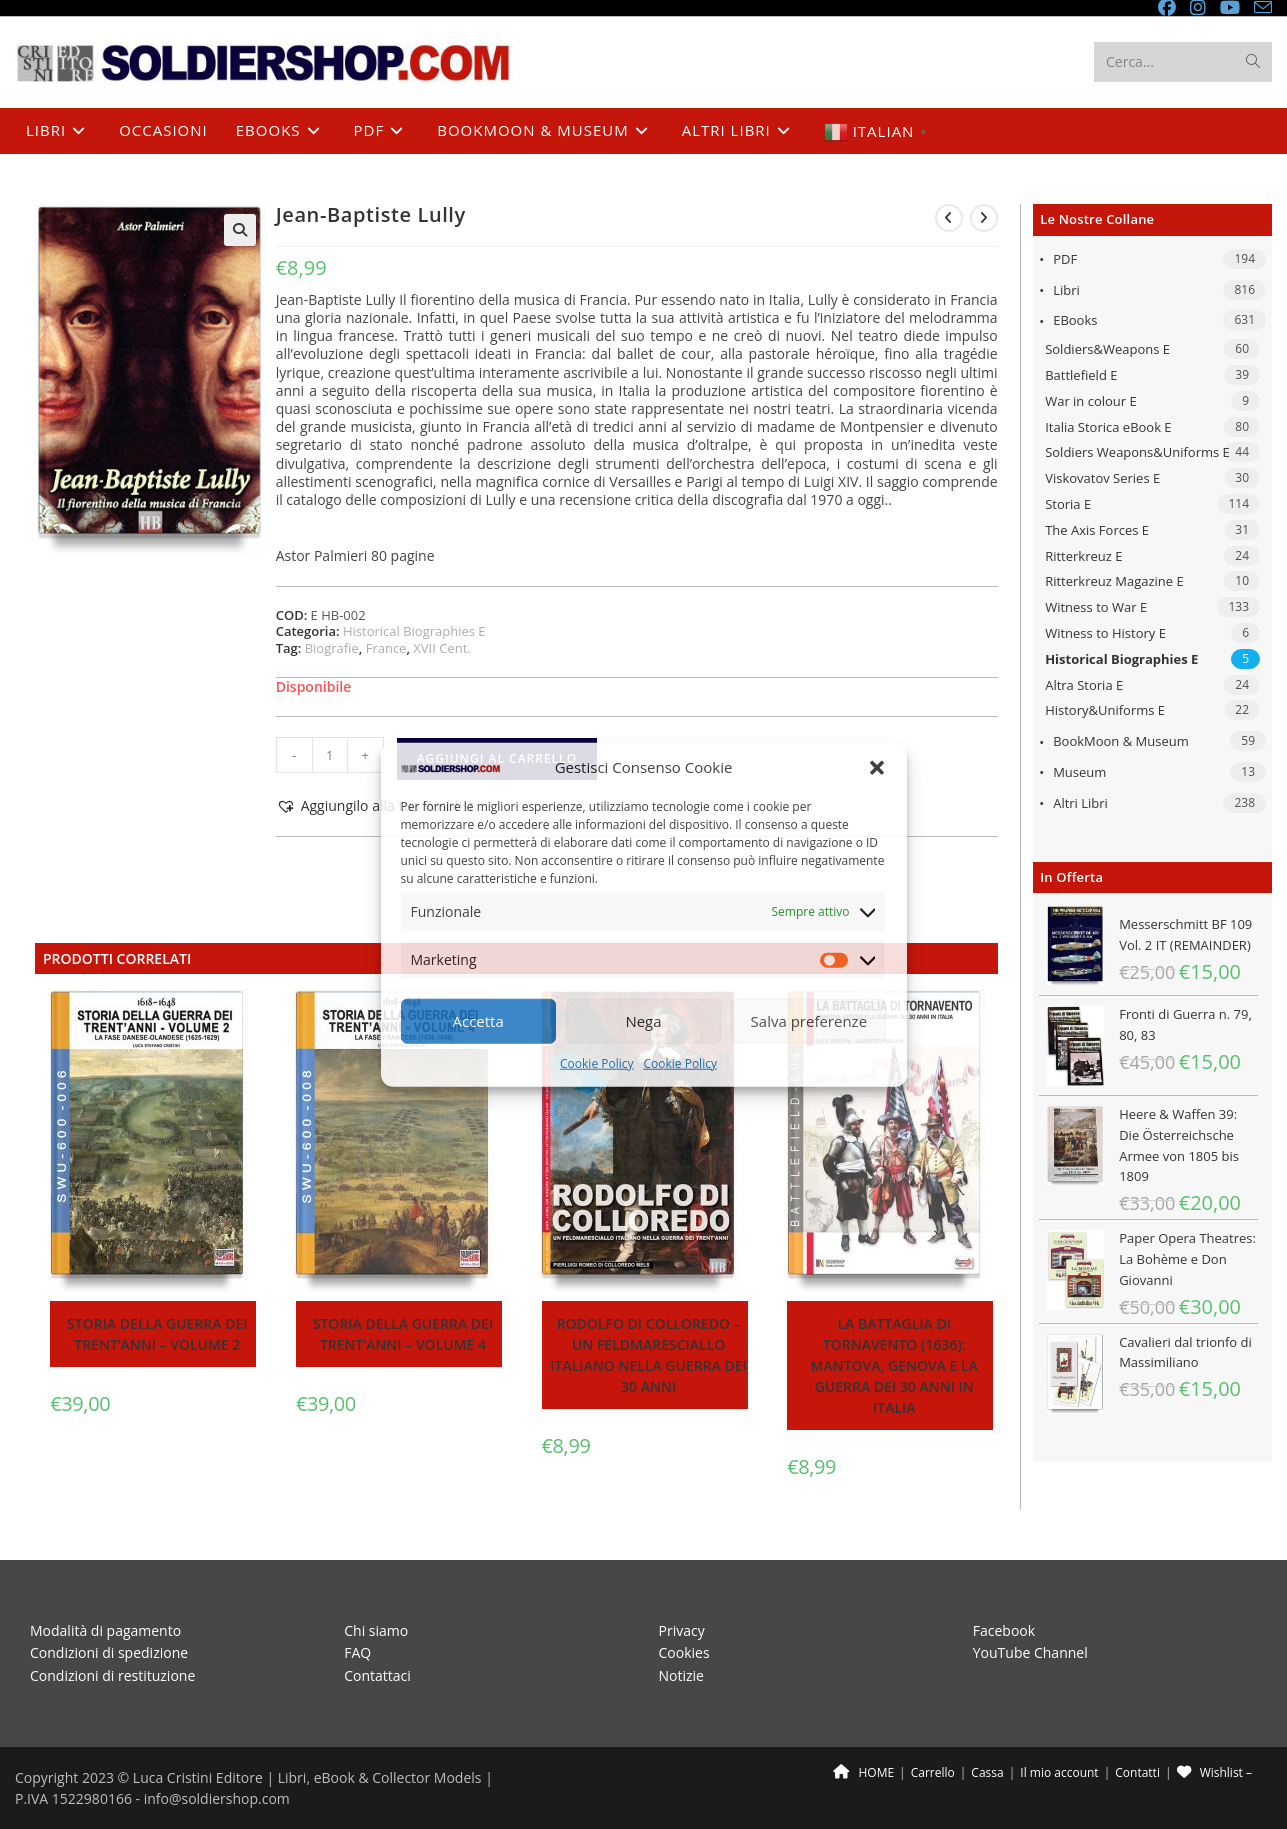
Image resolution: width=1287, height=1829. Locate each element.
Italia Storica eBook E (1108, 427)
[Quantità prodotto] (330, 755)
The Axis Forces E (1097, 530)
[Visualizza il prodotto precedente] (949, 218)
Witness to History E (1105, 633)
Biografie (332, 648)
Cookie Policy (596, 1063)
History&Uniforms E (1105, 710)
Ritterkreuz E (1083, 556)
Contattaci (377, 1675)
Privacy (682, 1630)
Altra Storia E (1084, 685)
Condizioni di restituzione (112, 1675)
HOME (863, 1772)
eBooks (1075, 320)
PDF (1065, 259)
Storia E (1068, 504)
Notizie (681, 1675)
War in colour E (1091, 401)
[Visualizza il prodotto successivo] (984, 218)
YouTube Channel (1030, 1652)
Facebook (1004, 1630)
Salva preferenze (809, 1021)
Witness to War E (1096, 607)
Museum (1079, 772)
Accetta (478, 1021)
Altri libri (1080, 803)
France (386, 648)
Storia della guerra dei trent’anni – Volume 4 (403, 1334)
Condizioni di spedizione (109, 1652)
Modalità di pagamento (105, 1630)
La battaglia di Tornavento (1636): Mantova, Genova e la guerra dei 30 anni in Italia (894, 1365)
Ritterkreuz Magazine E (1114, 581)
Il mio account (1059, 1772)
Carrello (933, 1772)
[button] (877, 767)
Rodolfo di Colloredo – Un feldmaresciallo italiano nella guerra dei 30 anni (648, 1355)
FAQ (357, 1652)
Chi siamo (376, 1630)
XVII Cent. (441, 648)
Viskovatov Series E (1102, 478)
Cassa (987, 1772)
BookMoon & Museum (1121, 741)
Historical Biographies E (1121, 659)
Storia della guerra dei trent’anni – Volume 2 (157, 1334)
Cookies (684, 1652)
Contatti (1137, 1772)
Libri (1066, 290)
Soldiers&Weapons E (1107, 349)
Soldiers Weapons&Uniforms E (1137, 452)
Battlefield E (1081, 375)
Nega (643, 1021)
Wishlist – (1214, 1772)
